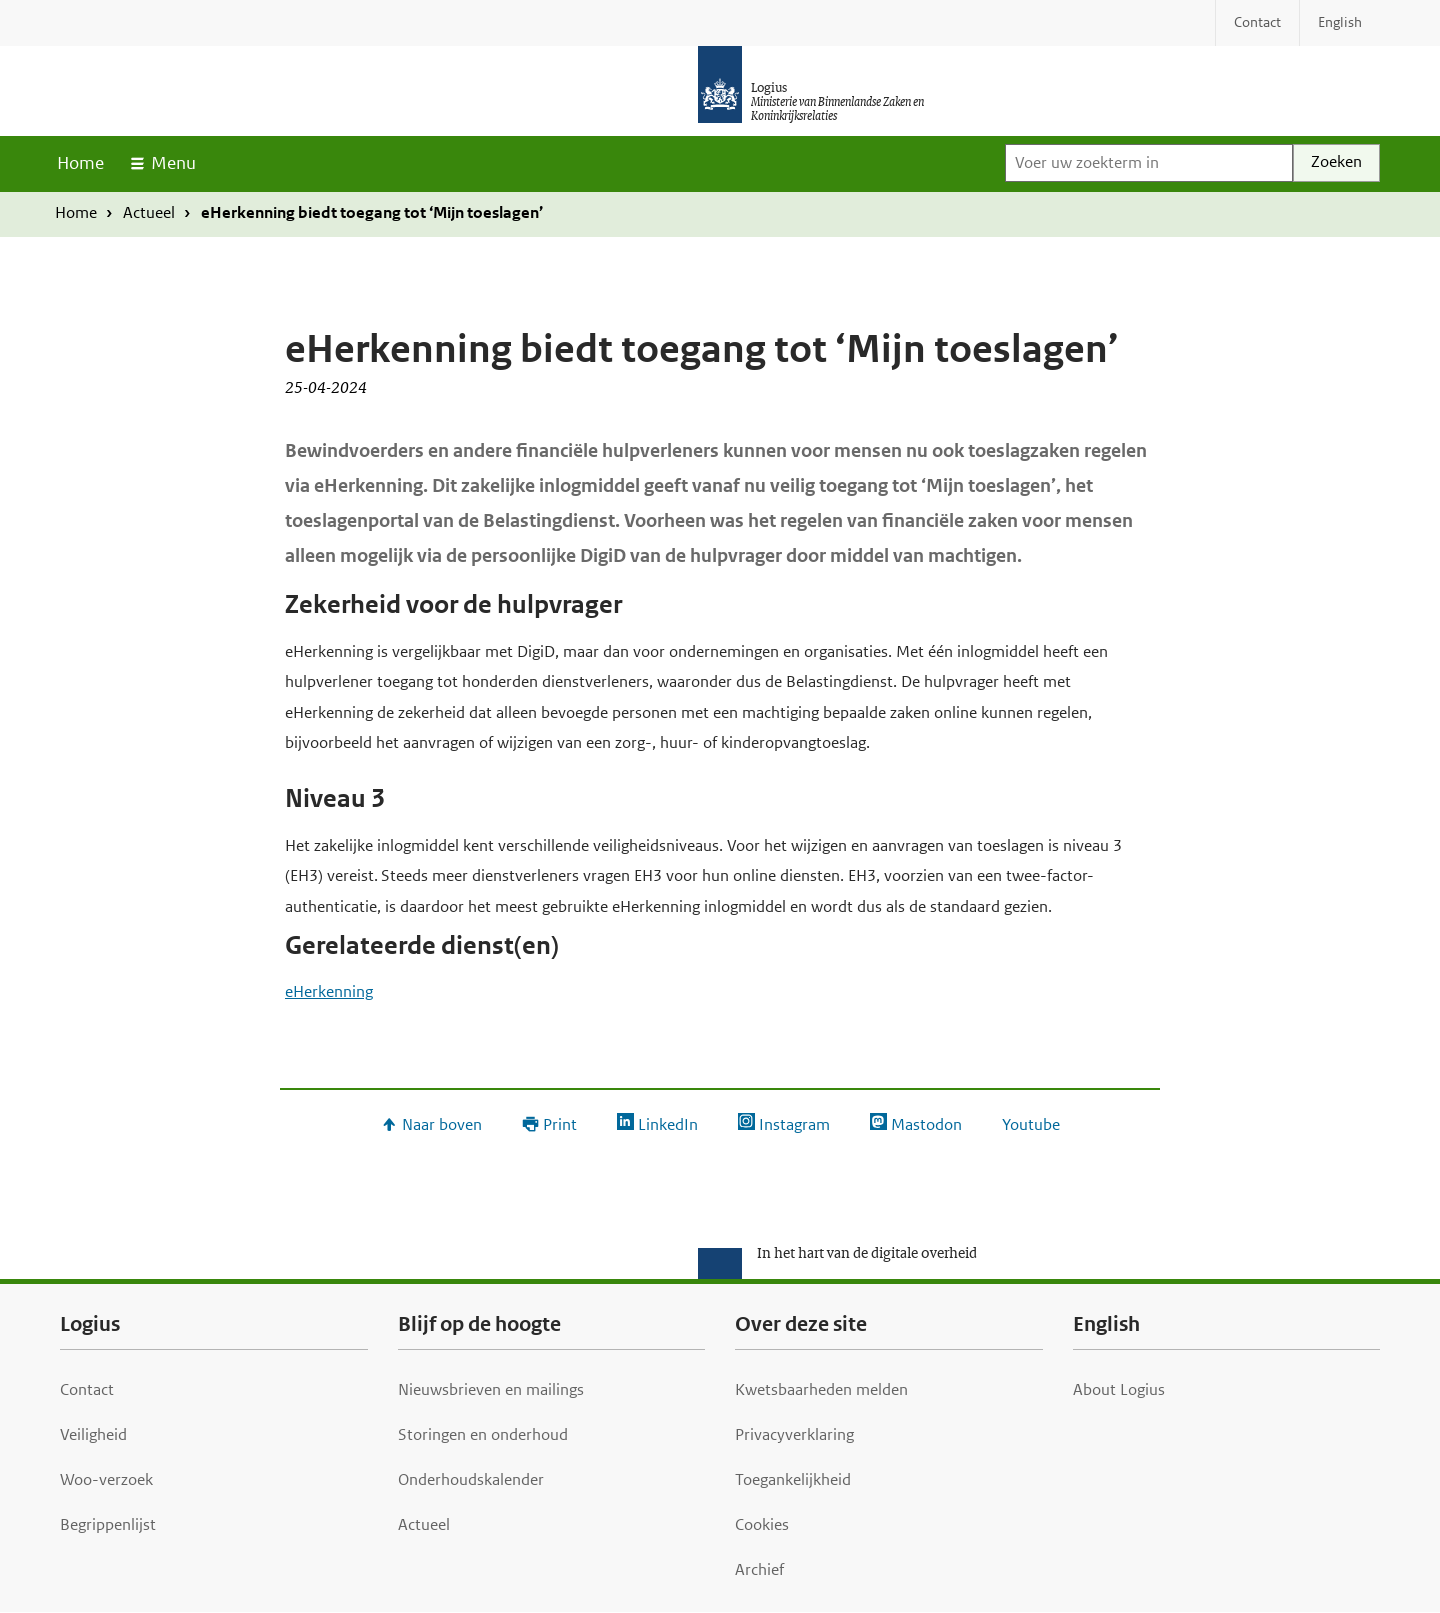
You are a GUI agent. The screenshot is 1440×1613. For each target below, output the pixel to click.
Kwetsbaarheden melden (821, 1389)
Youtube (1031, 1124)
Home (80, 163)
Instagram (794, 1124)
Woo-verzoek (106, 1479)
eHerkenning (329, 991)
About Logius (1119, 1389)
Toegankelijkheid (793, 1479)
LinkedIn (668, 1124)
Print (560, 1124)
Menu (173, 163)
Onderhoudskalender (471, 1479)
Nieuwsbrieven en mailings (491, 1389)
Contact (87, 1389)
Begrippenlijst (108, 1524)
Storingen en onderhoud (483, 1434)
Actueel (149, 212)
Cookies (762, 1524)
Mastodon (926, 1124)
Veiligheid (93, 1434)
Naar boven (442, 1124)
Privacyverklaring (794, 1434)
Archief (759, 1569)
